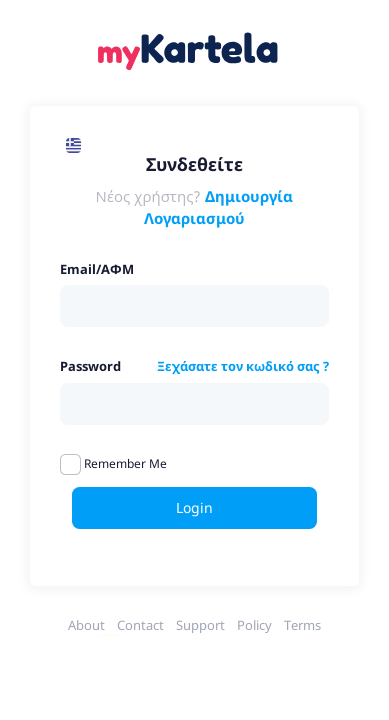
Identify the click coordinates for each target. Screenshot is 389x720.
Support (200, 625)
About (86, 625)
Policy (254, 625)
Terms (302, 625)
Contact (140, 625)
